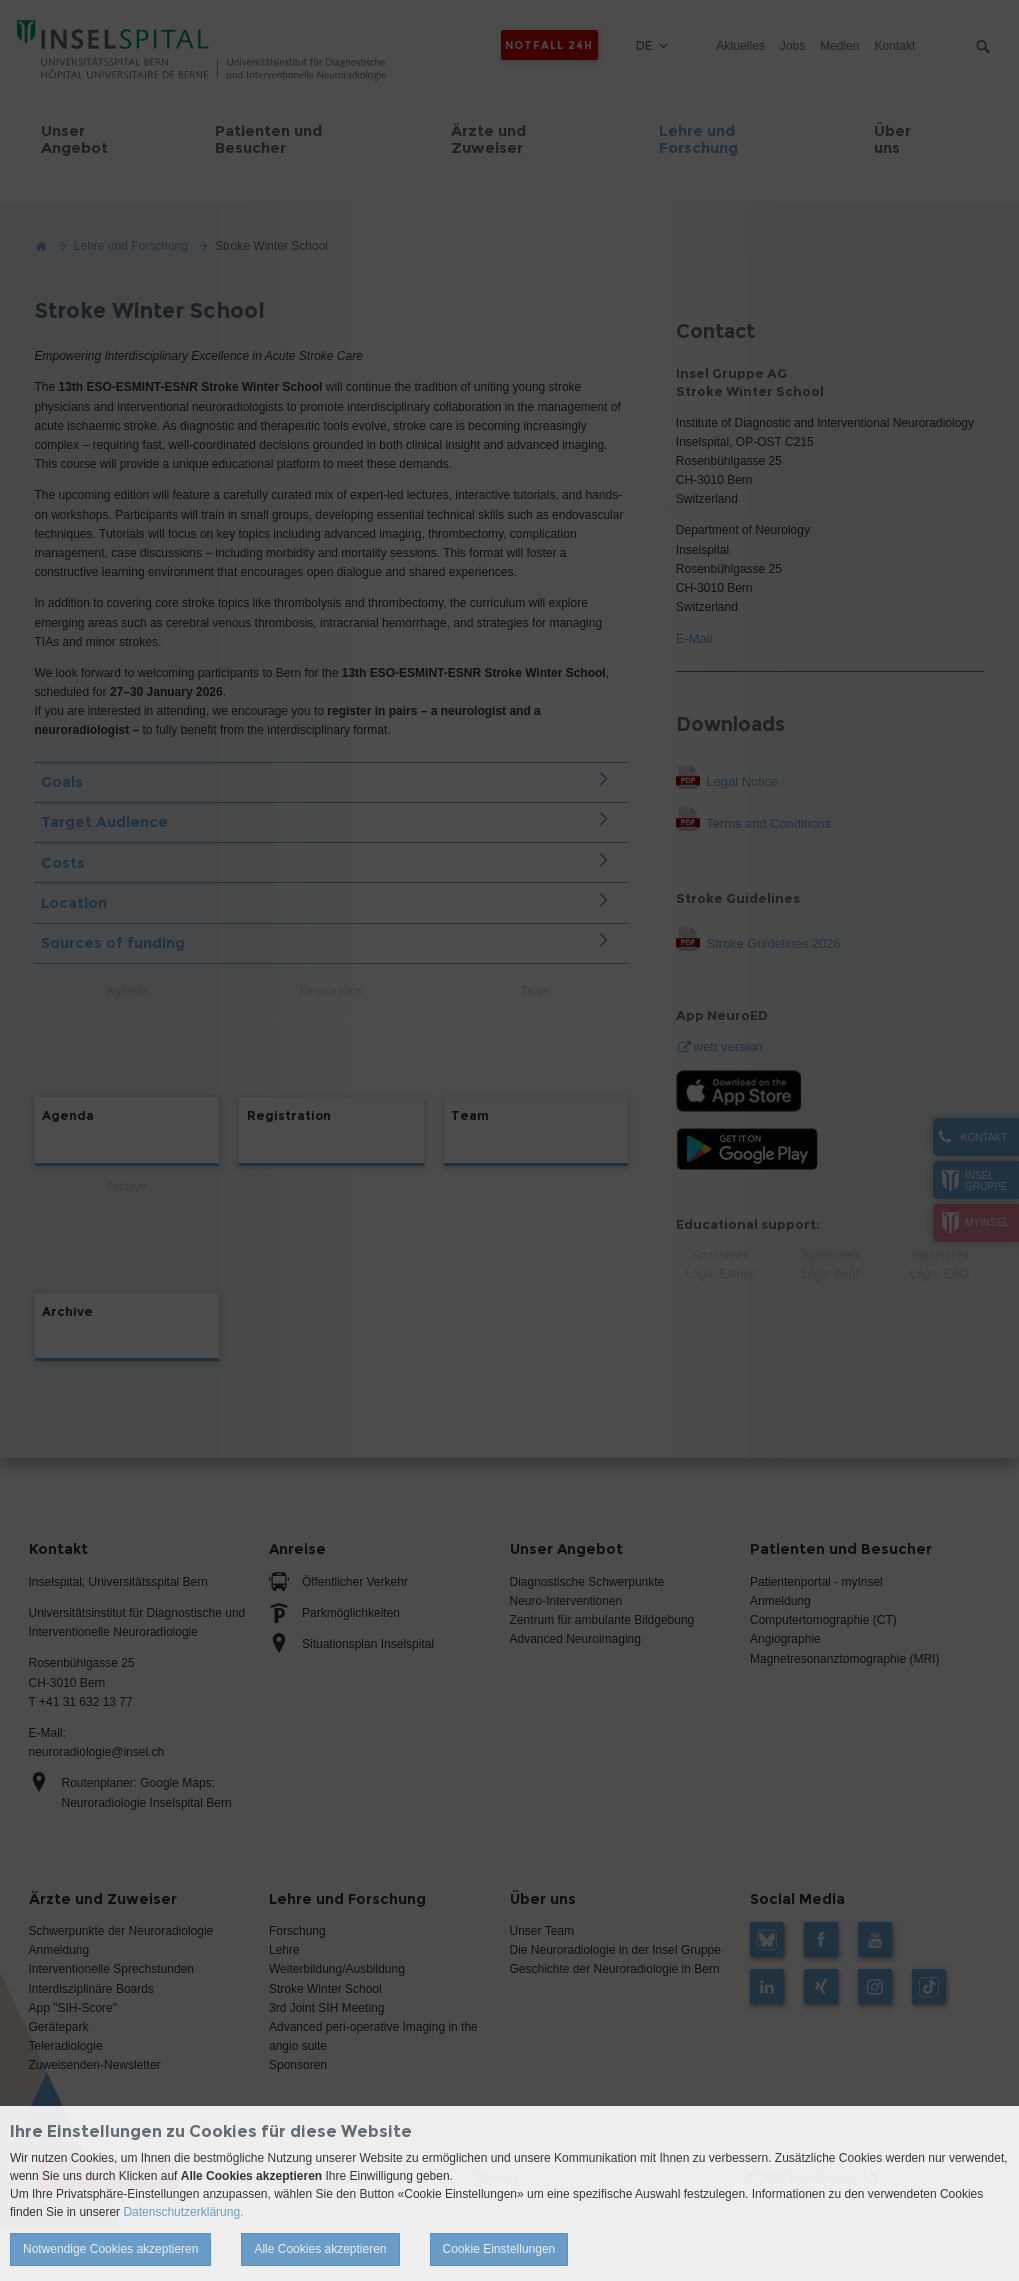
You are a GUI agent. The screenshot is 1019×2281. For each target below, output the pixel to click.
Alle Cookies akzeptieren (320, 2249)
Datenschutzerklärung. (183, 2212)
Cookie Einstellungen (499, 2249)
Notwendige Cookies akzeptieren (110, 2249)
